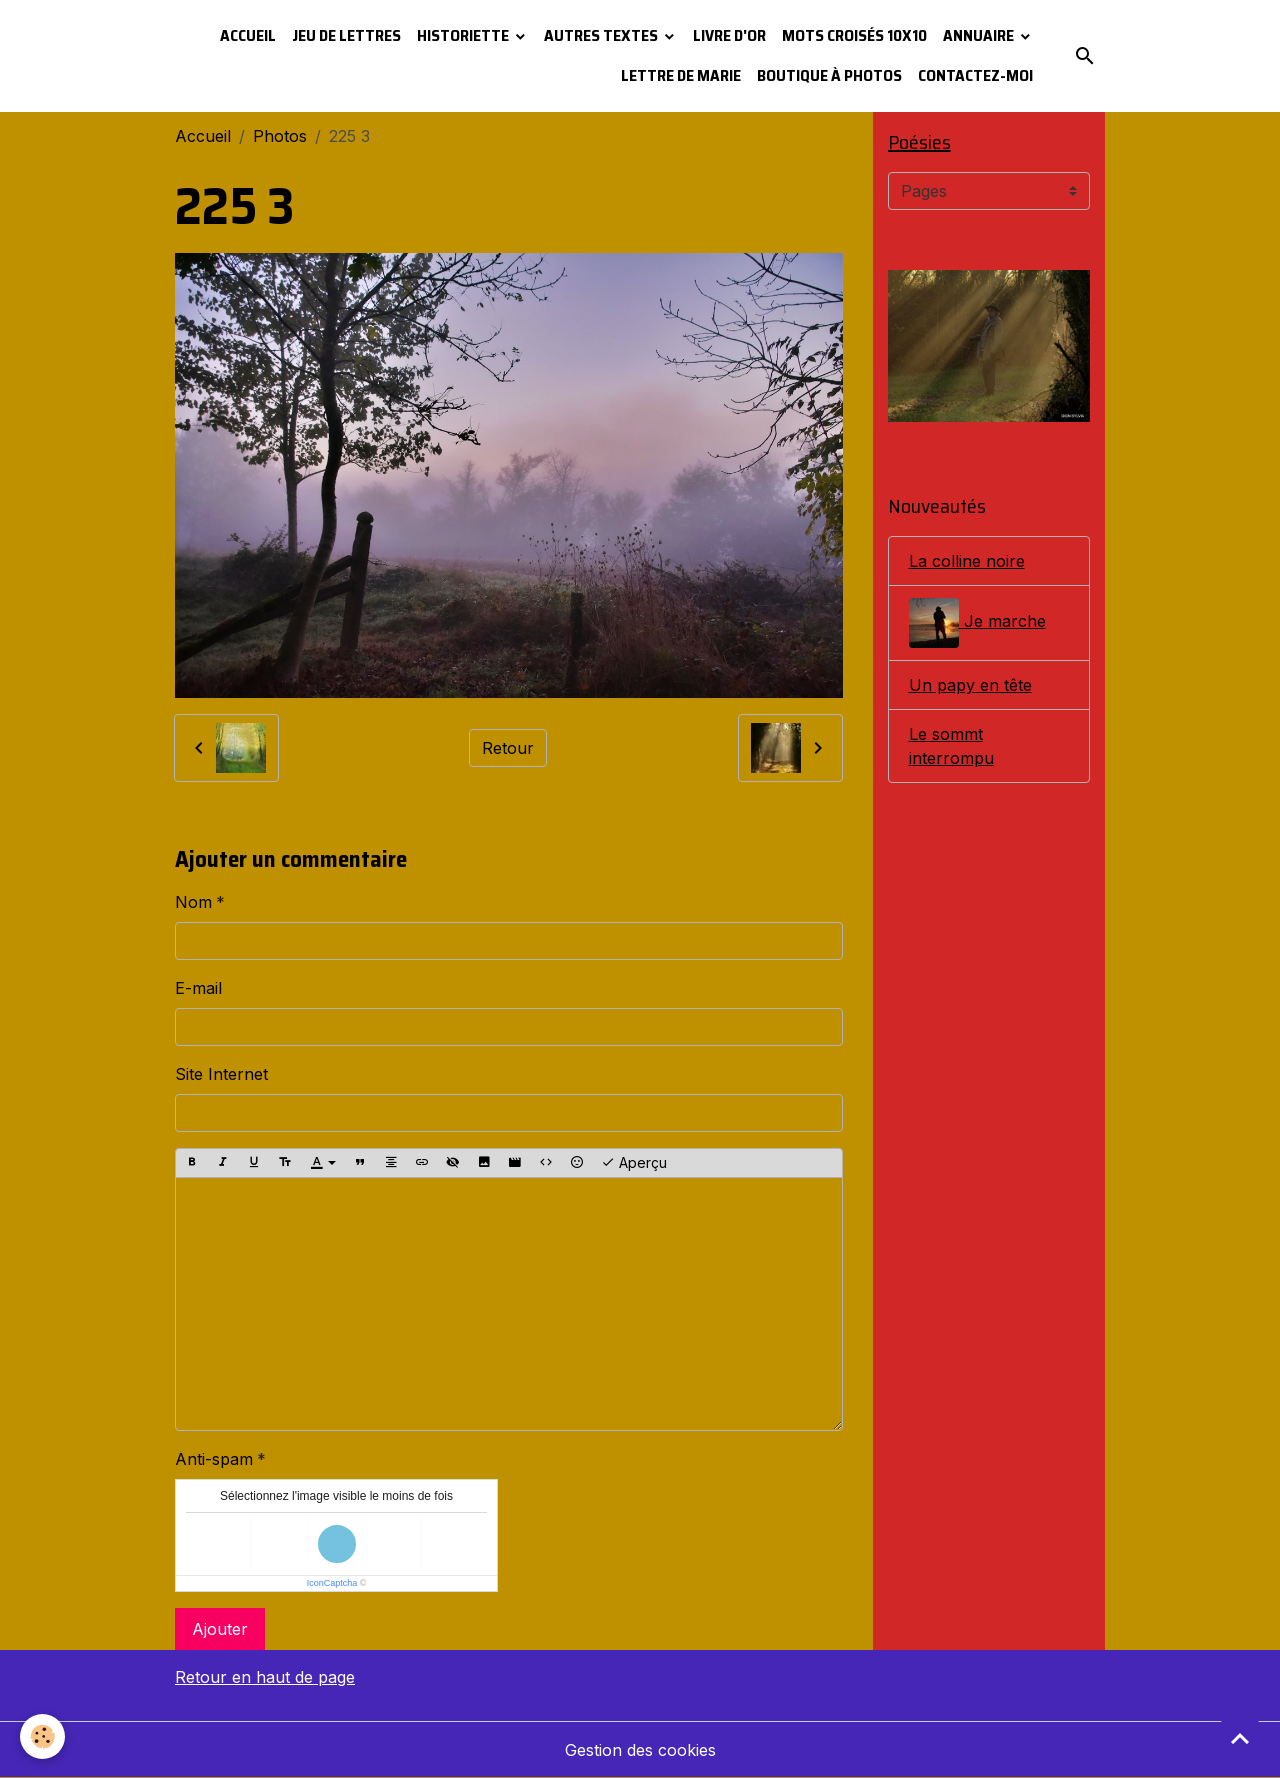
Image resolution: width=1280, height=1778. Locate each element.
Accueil (248, 35)
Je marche (977, 623)
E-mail (198, 988)
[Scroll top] (1240, 1738)
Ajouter (220, 1629)
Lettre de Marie (681, 75)
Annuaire (980, 35)
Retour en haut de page (265, 1677)
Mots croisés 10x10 (854, 35)
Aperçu (634, 1163)
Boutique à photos (829, 75)
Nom (193, 902)
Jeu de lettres (346, 35)
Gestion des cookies (640, 1750)
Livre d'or (729, 35)
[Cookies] (42, 1736)
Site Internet (221, 1074)
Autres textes (602, 35)
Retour (508, 748)
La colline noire (967, 561)
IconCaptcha (332, 1583)
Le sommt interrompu (951, 746)
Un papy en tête (970, 685)
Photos (280, 136)
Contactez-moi (975, 75)
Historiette (464, 35)
